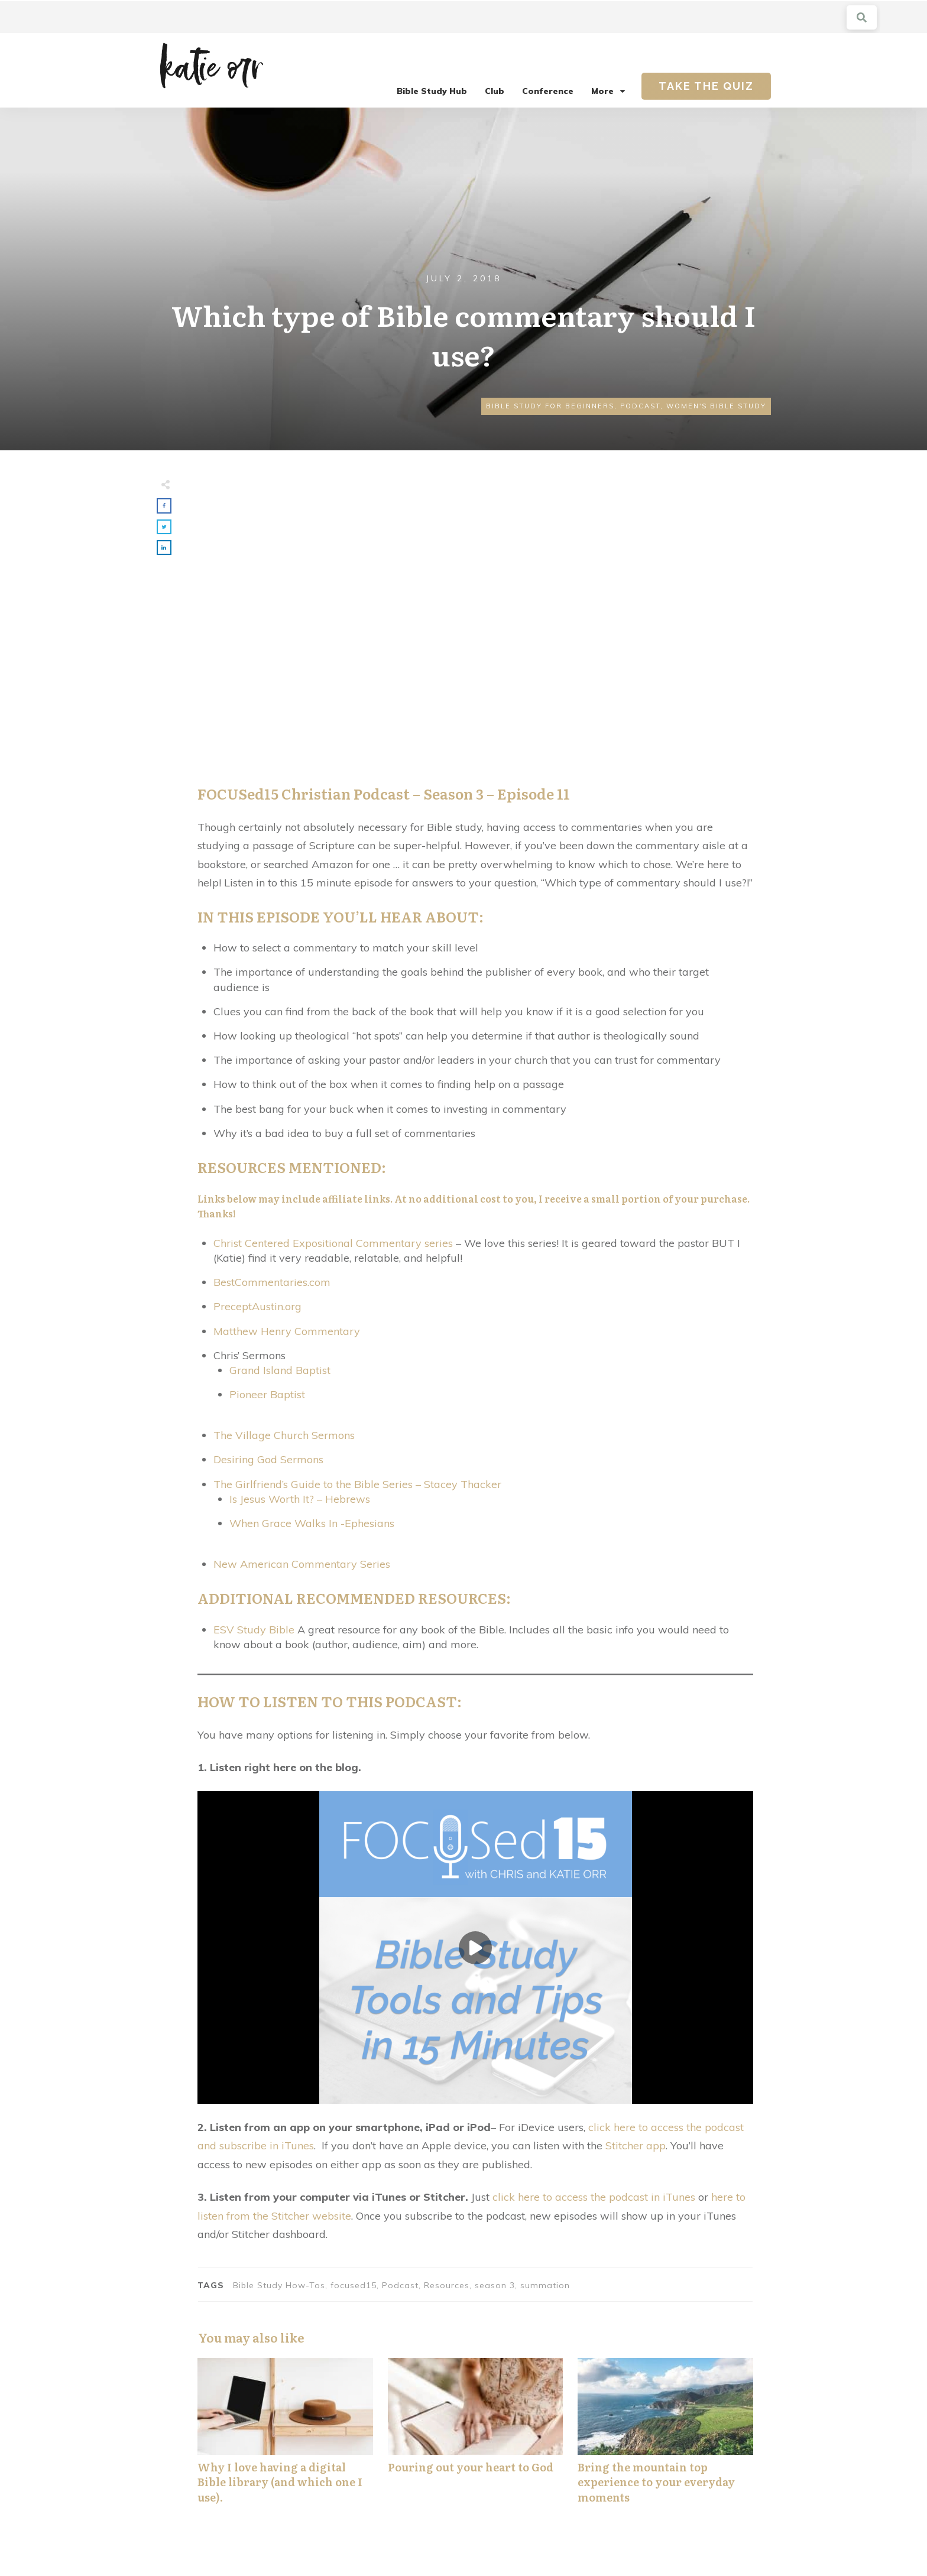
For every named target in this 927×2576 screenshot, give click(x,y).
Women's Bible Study (716, 406)
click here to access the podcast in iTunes (593, 2197)
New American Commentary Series (301, 1564)
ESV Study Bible (253, 1629)
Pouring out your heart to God (475, 2437)
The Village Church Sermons (284, 1435)
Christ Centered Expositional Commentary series (333, 1243)
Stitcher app (635, 2145)
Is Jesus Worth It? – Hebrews (299, 1499)
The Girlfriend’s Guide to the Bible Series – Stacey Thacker (357, 1484)
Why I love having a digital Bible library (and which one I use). (285, 2437)
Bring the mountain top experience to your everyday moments (665, 2437)
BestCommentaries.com (271, 1282)
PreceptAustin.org (257, 1306)
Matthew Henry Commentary (286, 1331)
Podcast (640, 406)
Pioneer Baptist (267, 1394)
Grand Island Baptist (279, 1370)
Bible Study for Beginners (550, 406)
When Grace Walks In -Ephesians (311, 1523)
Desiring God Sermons (268, 1459)
